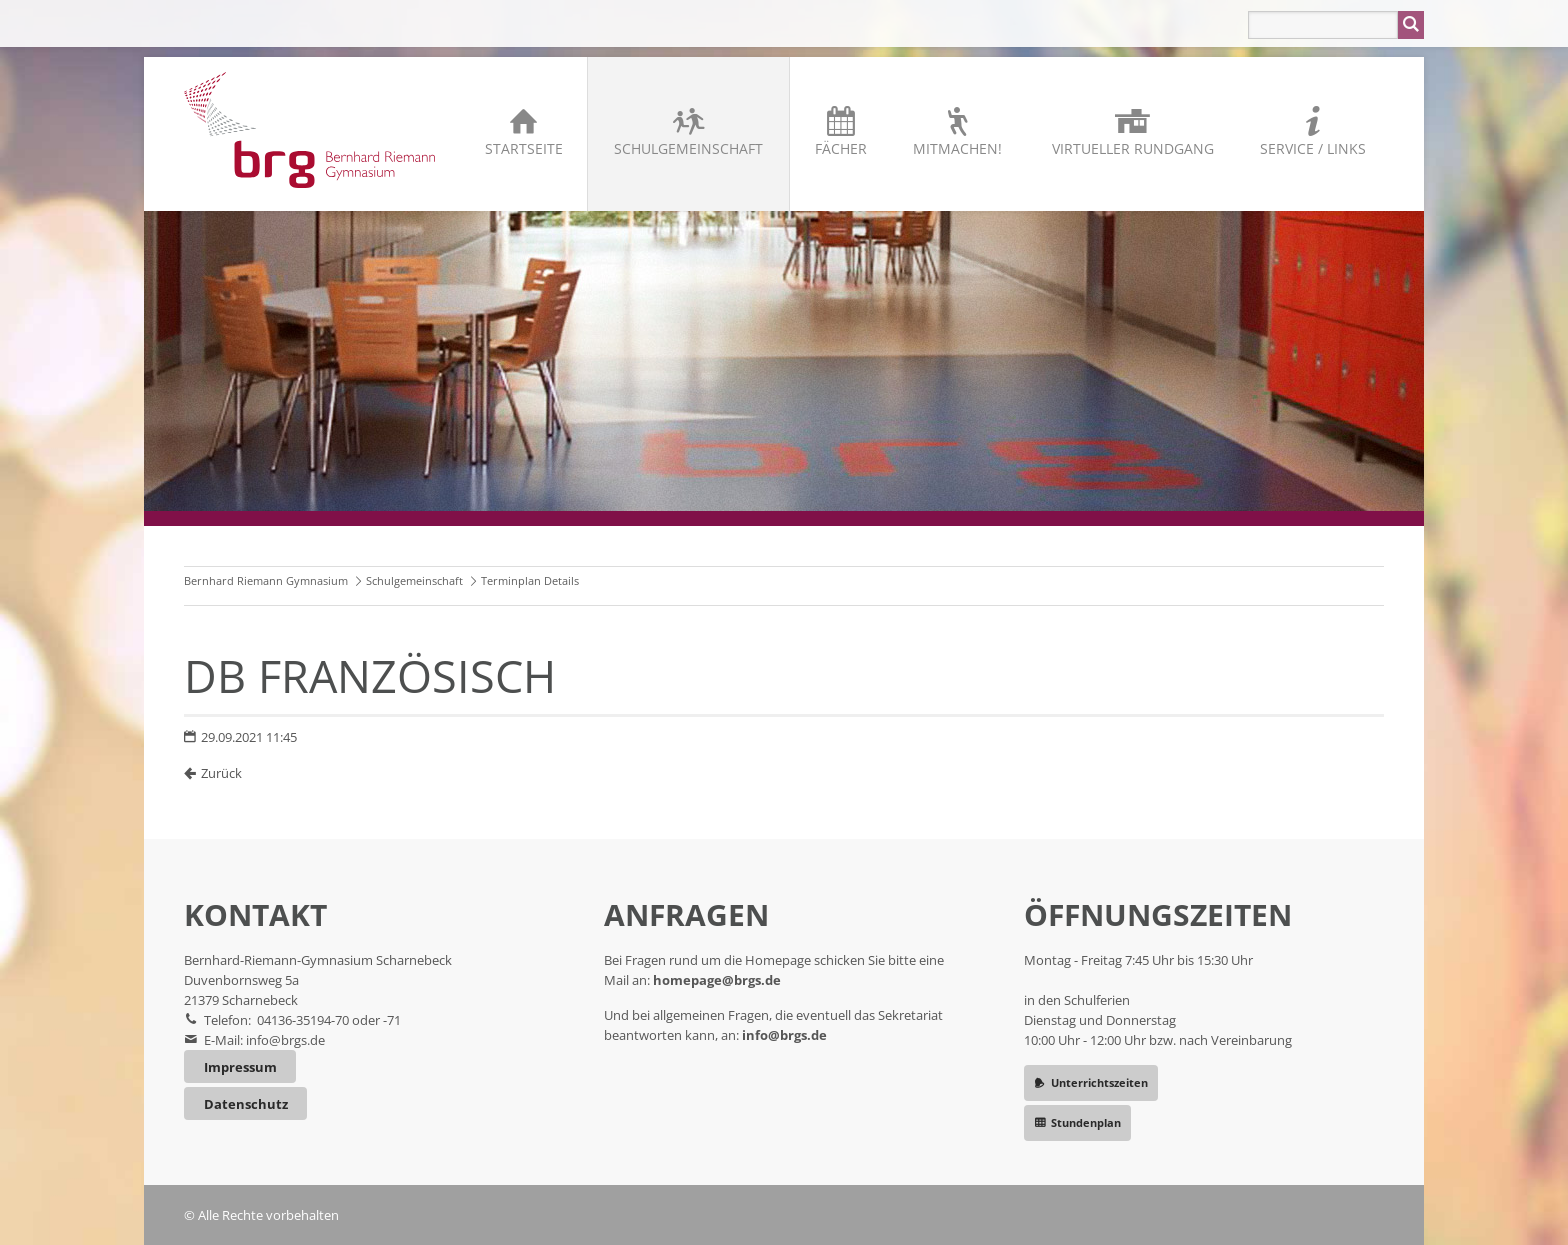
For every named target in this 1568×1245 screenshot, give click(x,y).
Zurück (221, 773)
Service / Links (1313, 148)
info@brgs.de (285, 1040)
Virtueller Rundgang (1133, 148)
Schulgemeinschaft (688, 148)
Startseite (524, 148)
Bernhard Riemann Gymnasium (266, 580)
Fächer (841, 148)
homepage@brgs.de (717, 980)
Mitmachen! (957, 148)
